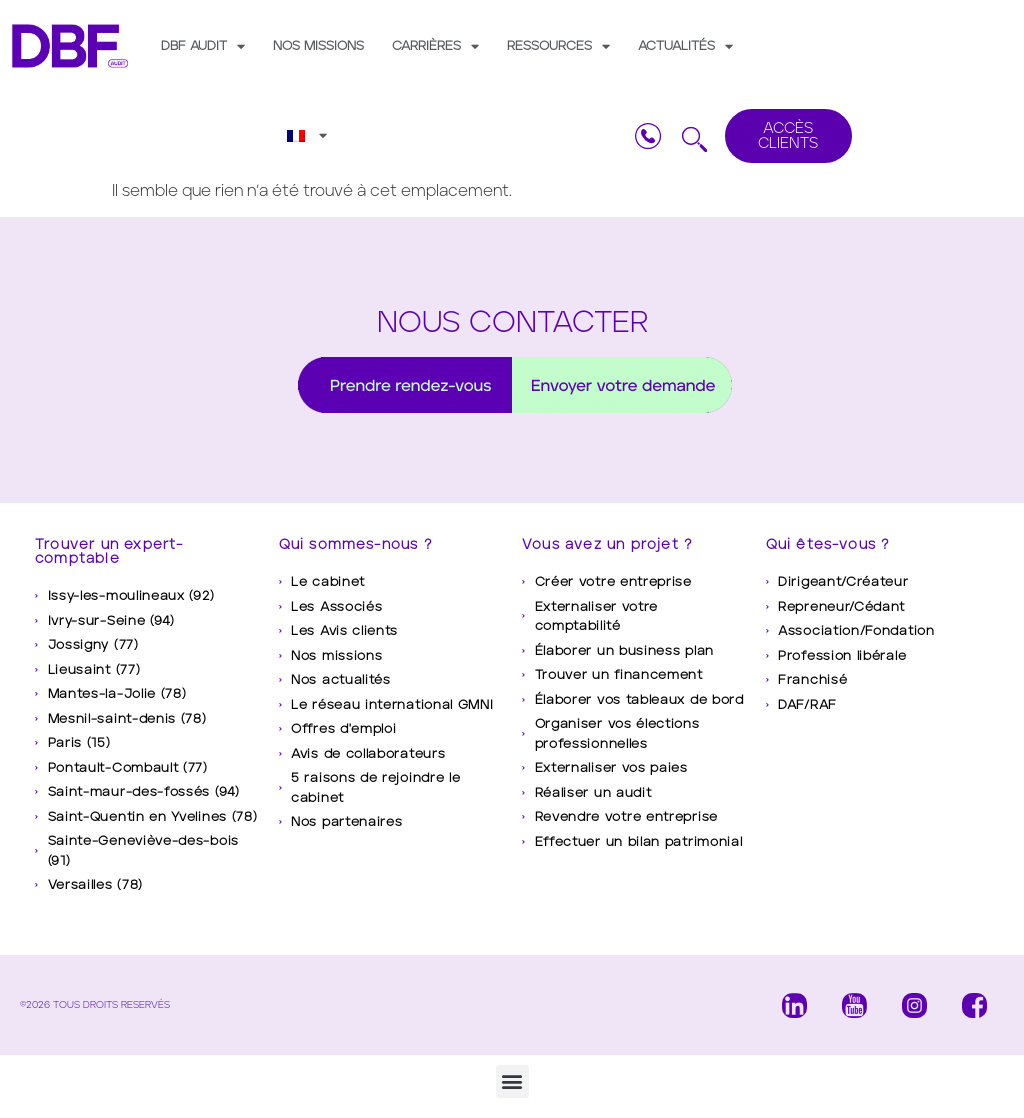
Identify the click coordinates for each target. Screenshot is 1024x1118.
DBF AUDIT (203, 46)
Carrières (435, 46)
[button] (512, 1081)
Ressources (558, 46)
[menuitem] (307, 135)
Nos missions (318, 45)
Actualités (685, 46)
